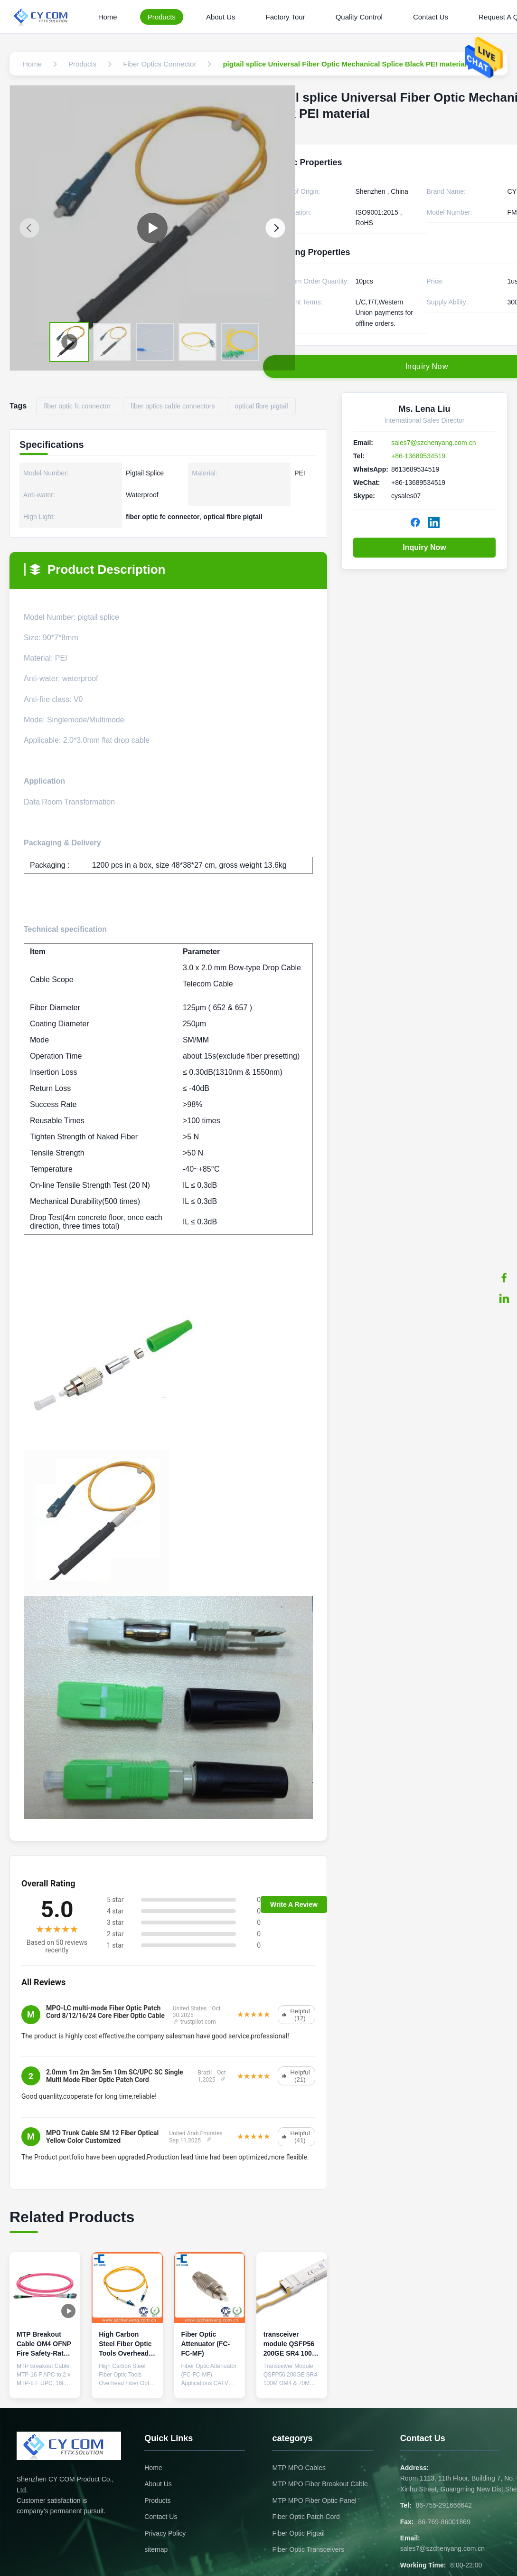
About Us (220, 17)
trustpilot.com (194, 2021)
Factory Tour (285, 17)
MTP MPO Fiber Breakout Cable (319, 2484)
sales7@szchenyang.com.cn (433, 442)
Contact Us (430, 17)
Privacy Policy (165, 2533)
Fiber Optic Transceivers (308, 2549)
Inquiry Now (424, 547)
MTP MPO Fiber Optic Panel (314, 2500)
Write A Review (294, 1904)
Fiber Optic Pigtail (298, 2533)
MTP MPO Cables (299, 2468)
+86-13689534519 (418, 456)
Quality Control (359, 17)
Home (107, 17)
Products (162, 17)
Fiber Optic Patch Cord (305, 2516)
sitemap (156, 2549)
